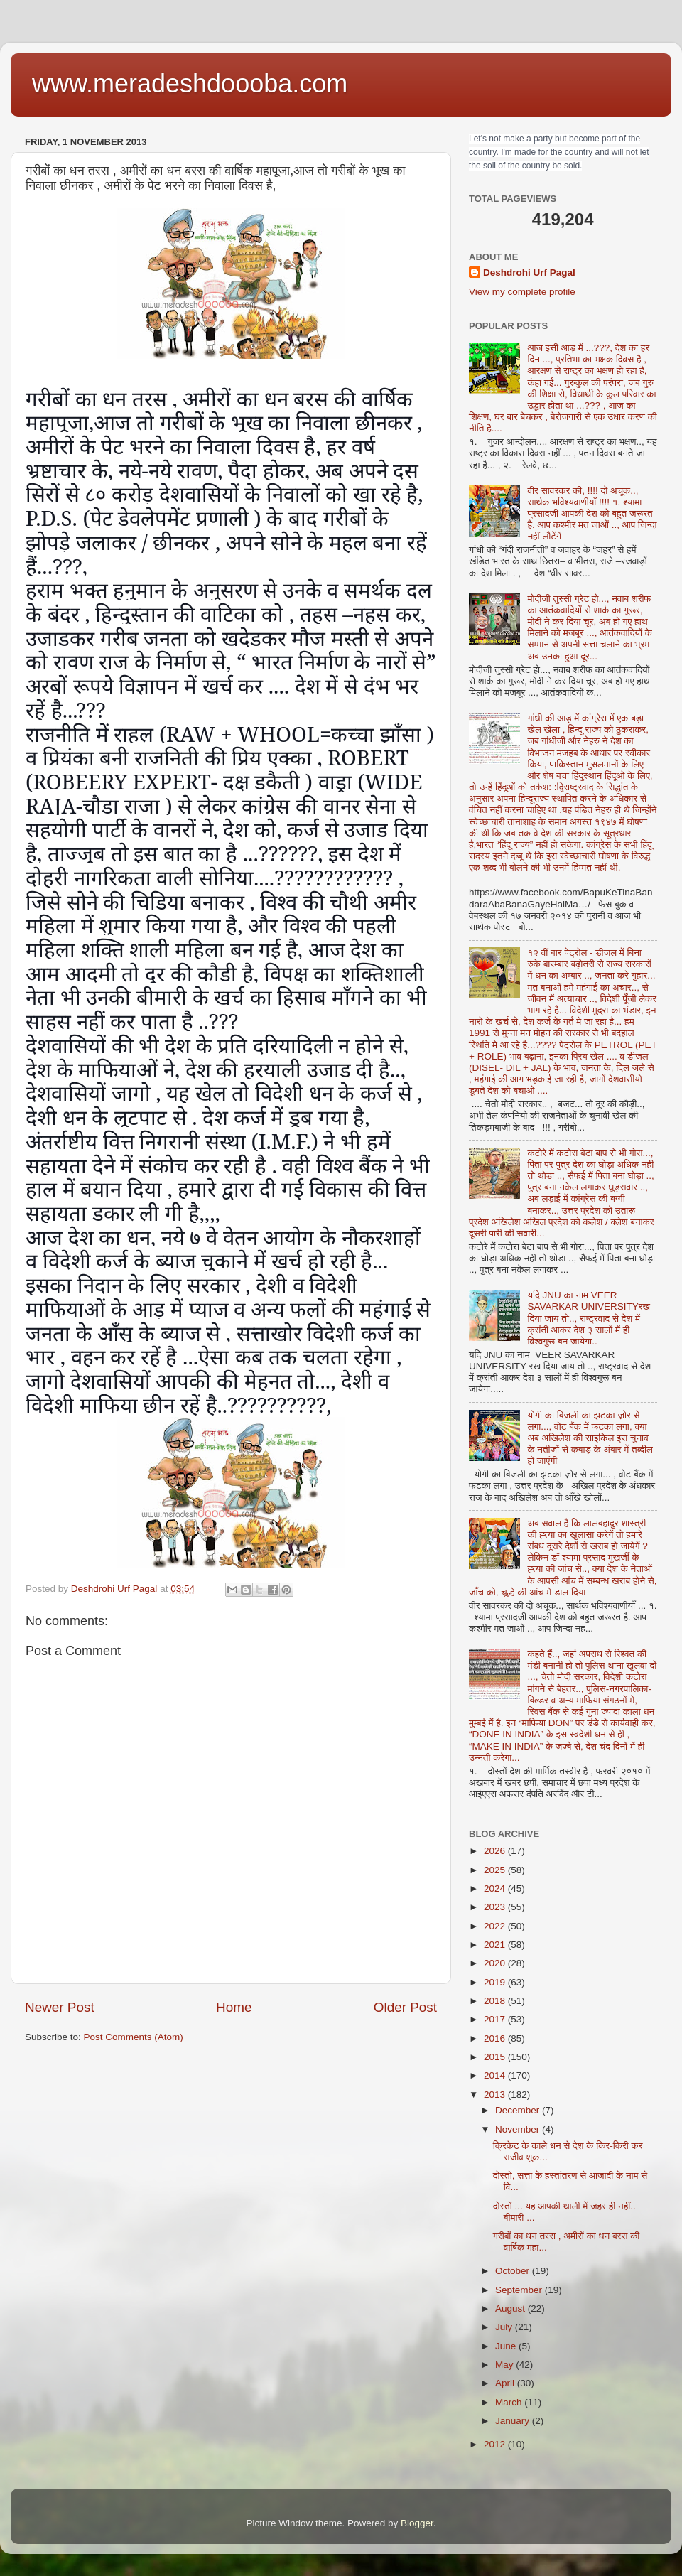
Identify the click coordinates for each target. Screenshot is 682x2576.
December (518, 2110)
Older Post (405, 2007)
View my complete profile (522, 291)
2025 (496, 1870)
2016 (496, 2038)
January (513, 2420)
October (513, 2270)
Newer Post (59, 2007)
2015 (496, 2057)
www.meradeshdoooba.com (189, 83)
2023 (496, 1907)
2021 (496, 1944)
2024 (496, 1888)
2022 (496, 1926)
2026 (496, 1850)
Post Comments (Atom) (133, 2037)
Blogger (417, 2523)
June (507, 2346)
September (520, 2290)
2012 (496, 2444)
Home (233, 2007)
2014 (496, 2075)
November (518, 2129)
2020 (496, 1963)
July (505, 2327)
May (505, 2364)
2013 (496, 2094)
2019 (496, 1982)
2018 (496, 2000)
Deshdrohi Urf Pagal (529, 272)
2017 (496, 2019)
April (506, 2383)
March (509, 2402)
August (511, 2308)
